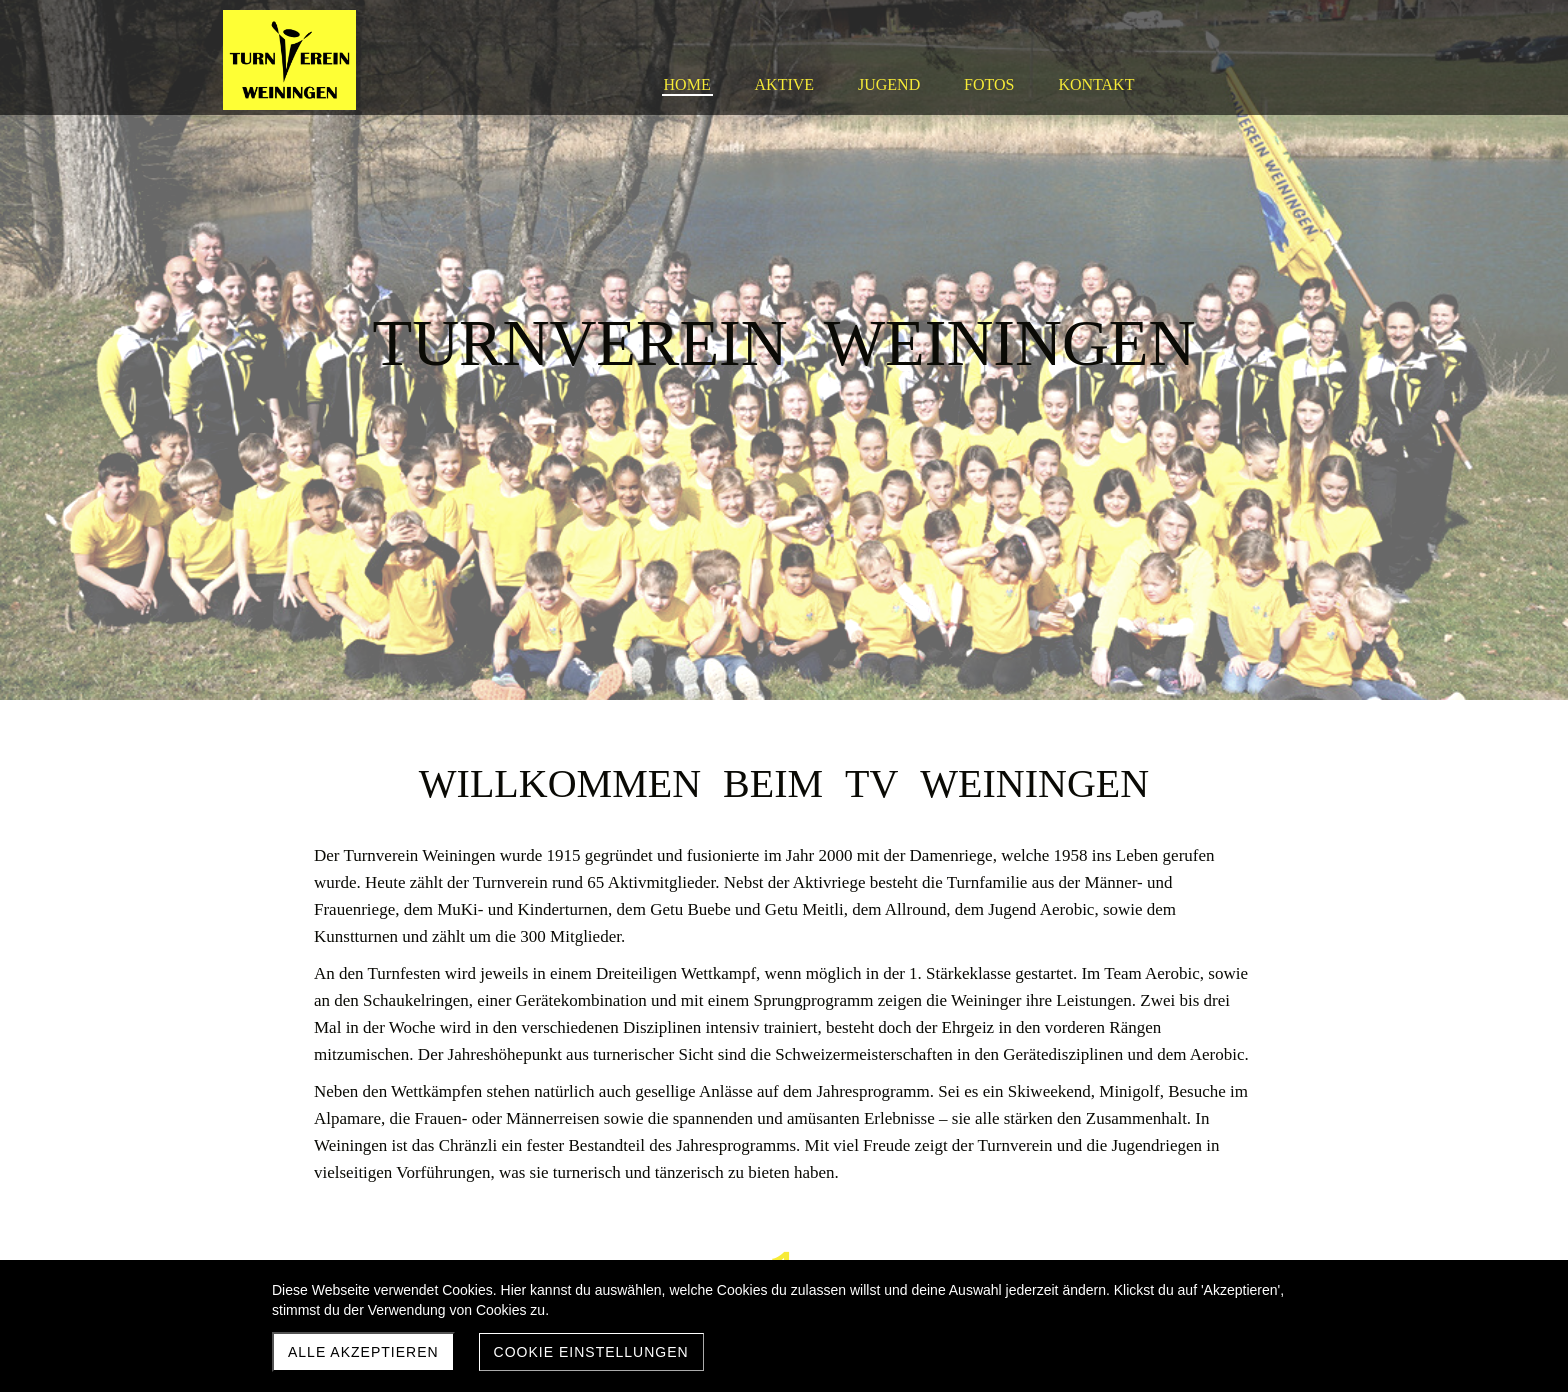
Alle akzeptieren (363, 1352)
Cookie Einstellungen (591, 1352)
